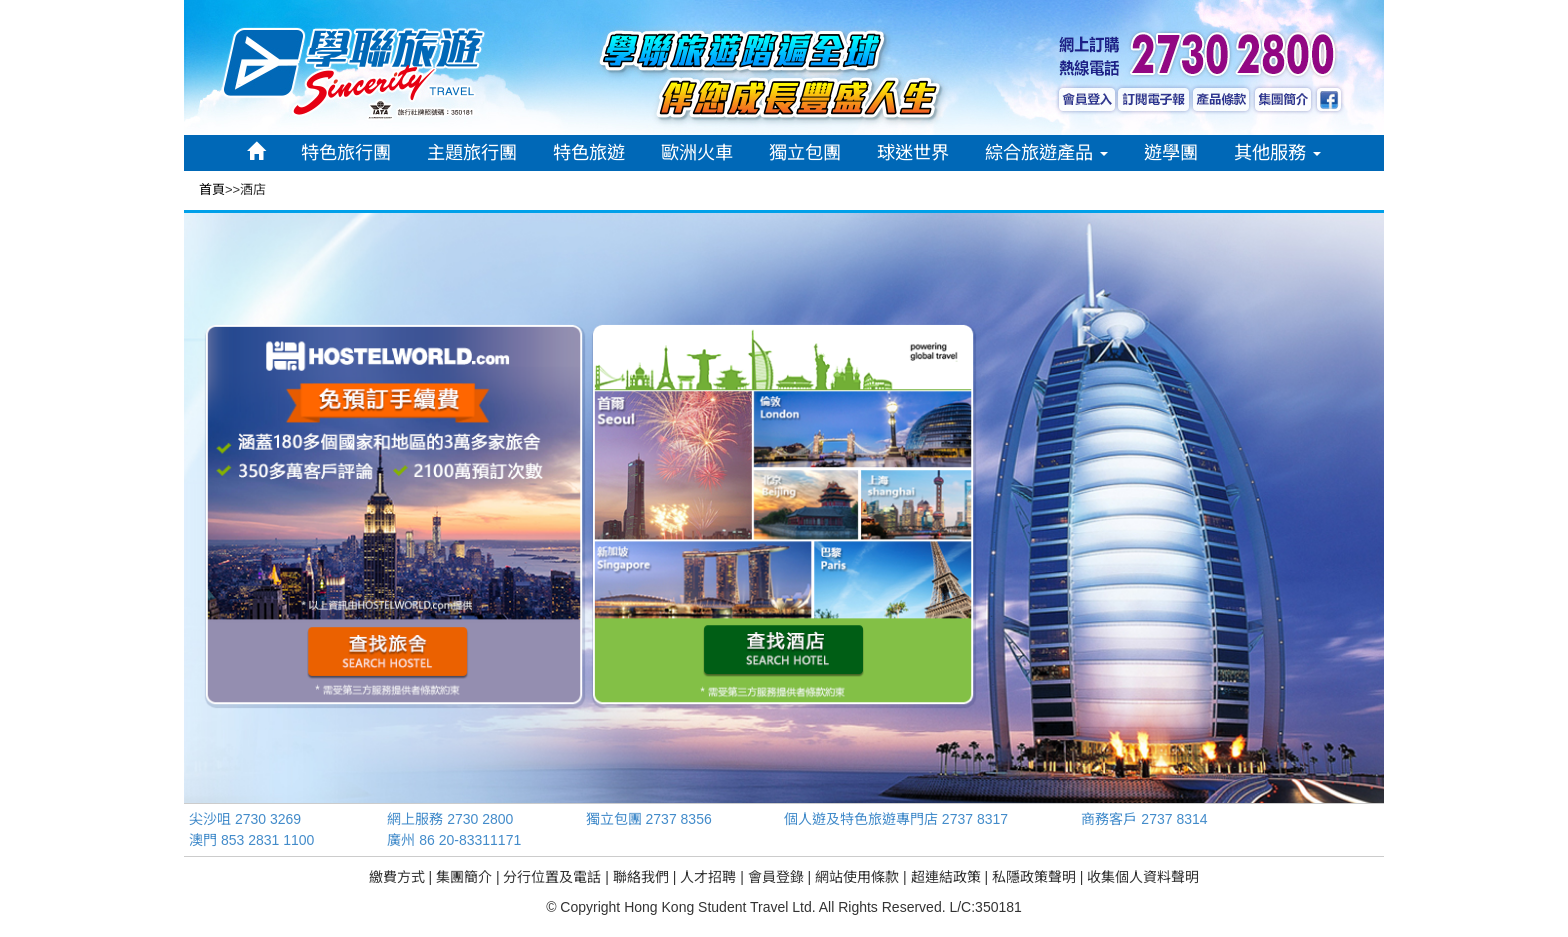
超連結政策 (946, 877)
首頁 (212, 189)
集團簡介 (464, 877)
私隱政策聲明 (1034, 877)
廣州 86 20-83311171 (454, 840)
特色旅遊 (589, 153)
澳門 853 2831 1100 (251, 840)
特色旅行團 (346, 153)
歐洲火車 (697, 153)
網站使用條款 (857, 877)
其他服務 (1277, 153)
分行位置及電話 (552, 877)
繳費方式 (397, 877)
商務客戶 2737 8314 (1144, 819)
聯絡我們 (641, 877)
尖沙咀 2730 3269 (245, 819)
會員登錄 (776, 877)
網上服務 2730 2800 (450, 819)
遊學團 (1171, 153)
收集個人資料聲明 (1143, 877)
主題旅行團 (472, 153)
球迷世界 (913, 153)
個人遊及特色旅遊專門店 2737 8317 (896, 819)
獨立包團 (805, 153)
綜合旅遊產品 (1046, 153)
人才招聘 (708, 877)
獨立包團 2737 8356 (649, 819)
